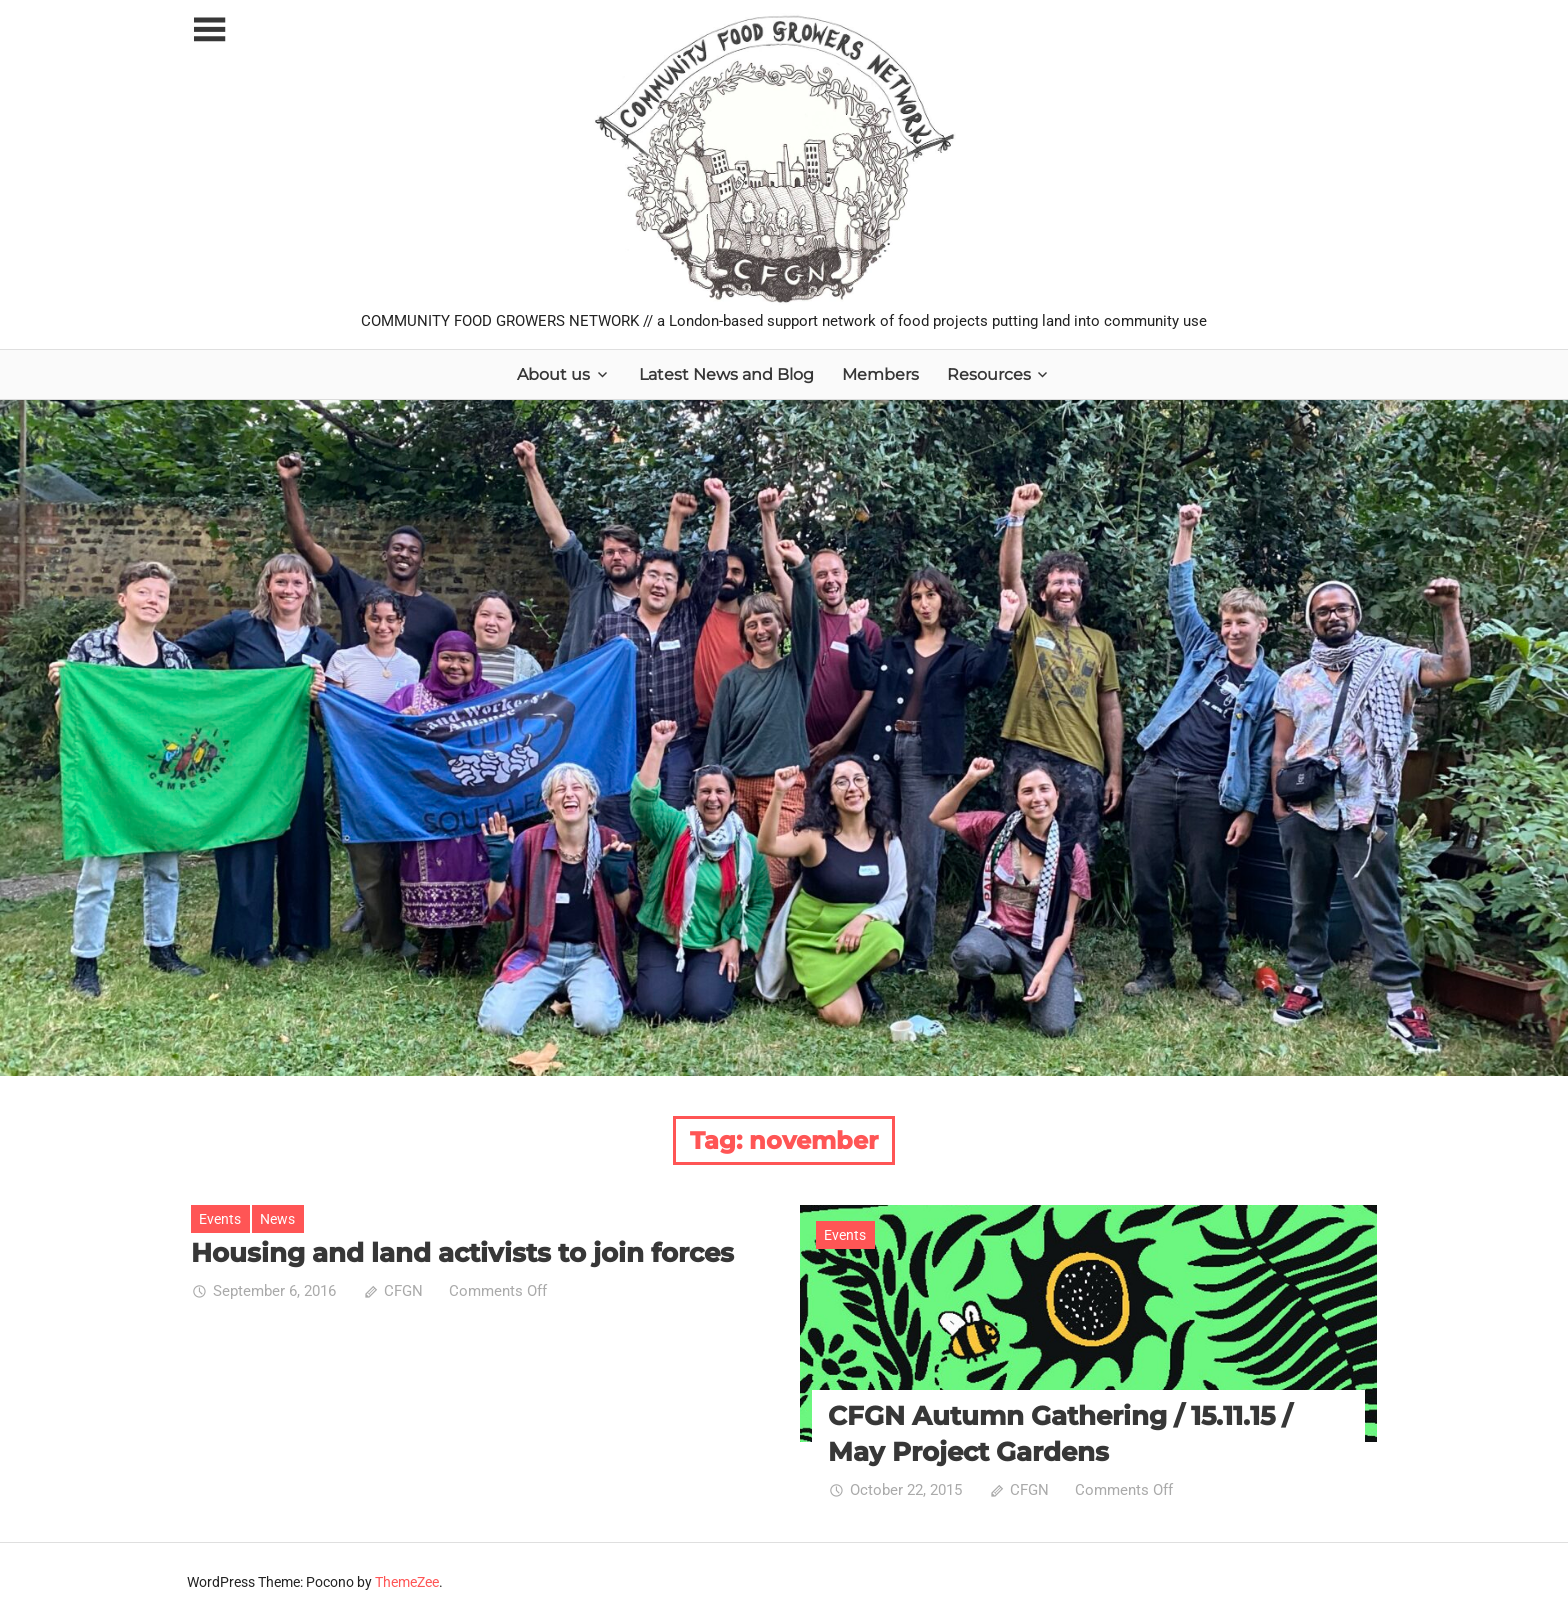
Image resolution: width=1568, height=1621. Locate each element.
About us (553, 374)
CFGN (403, 1291)
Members (880, 374)
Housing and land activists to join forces (462, 1253)
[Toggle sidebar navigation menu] (209, 30)
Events (220, 1219)
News (277, 1219)
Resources (989, 374)
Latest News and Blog (726, 374)
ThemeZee (407, 1582)
